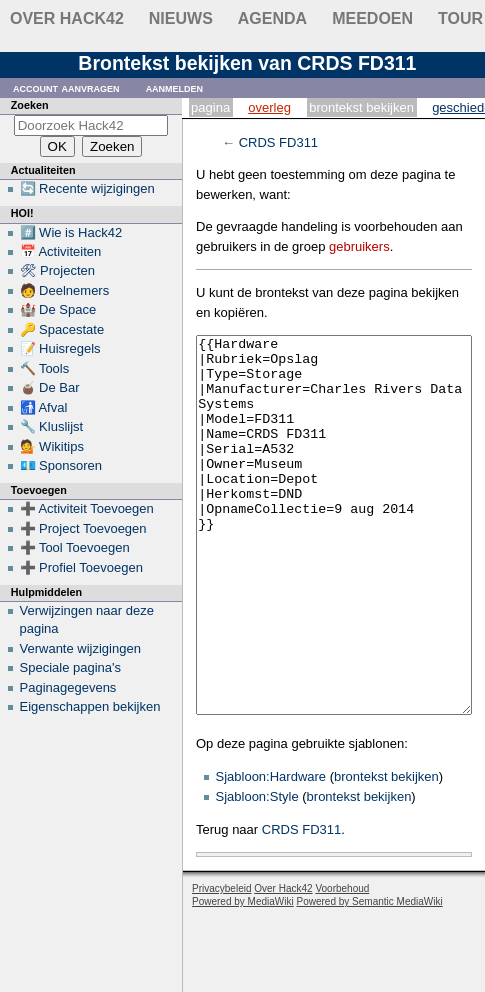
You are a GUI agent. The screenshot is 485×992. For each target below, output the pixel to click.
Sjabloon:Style (257, 871)
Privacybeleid (221, 963)
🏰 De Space (58, 309)
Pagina (210, 107)
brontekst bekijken (386, 851)
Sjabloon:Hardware (271, 851)
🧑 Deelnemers (65, 290)
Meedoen (372, 18)
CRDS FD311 (278, 142)
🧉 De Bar (50, 387)
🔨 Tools (45, 368)
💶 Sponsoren (61, 465)
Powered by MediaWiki (243, 976)
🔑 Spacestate (62, 329)
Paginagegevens (68, 687)
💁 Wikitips (52, 446)
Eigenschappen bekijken (90, 706)
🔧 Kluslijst (52, 426)
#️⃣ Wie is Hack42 (71, 232)
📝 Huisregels (60, 348)
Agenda (272, 18)
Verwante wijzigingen (80, 648)
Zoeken (30, 105)
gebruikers (359, 246)
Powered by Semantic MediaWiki (370, 976)
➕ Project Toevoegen (83, 528)
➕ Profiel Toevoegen (81, 567)
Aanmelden (175, 87)
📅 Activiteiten (61, 251)
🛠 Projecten (58, 270)
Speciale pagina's (71, 667)
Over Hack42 (67, 18)
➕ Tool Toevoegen (75, 547)
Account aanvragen (66, 87)
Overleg (269, 107)
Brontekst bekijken (361, 107)
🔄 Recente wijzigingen (87, 188)
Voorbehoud (342, 963)
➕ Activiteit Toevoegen (87, 508)
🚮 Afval (44, 407)
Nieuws (181, 18)
